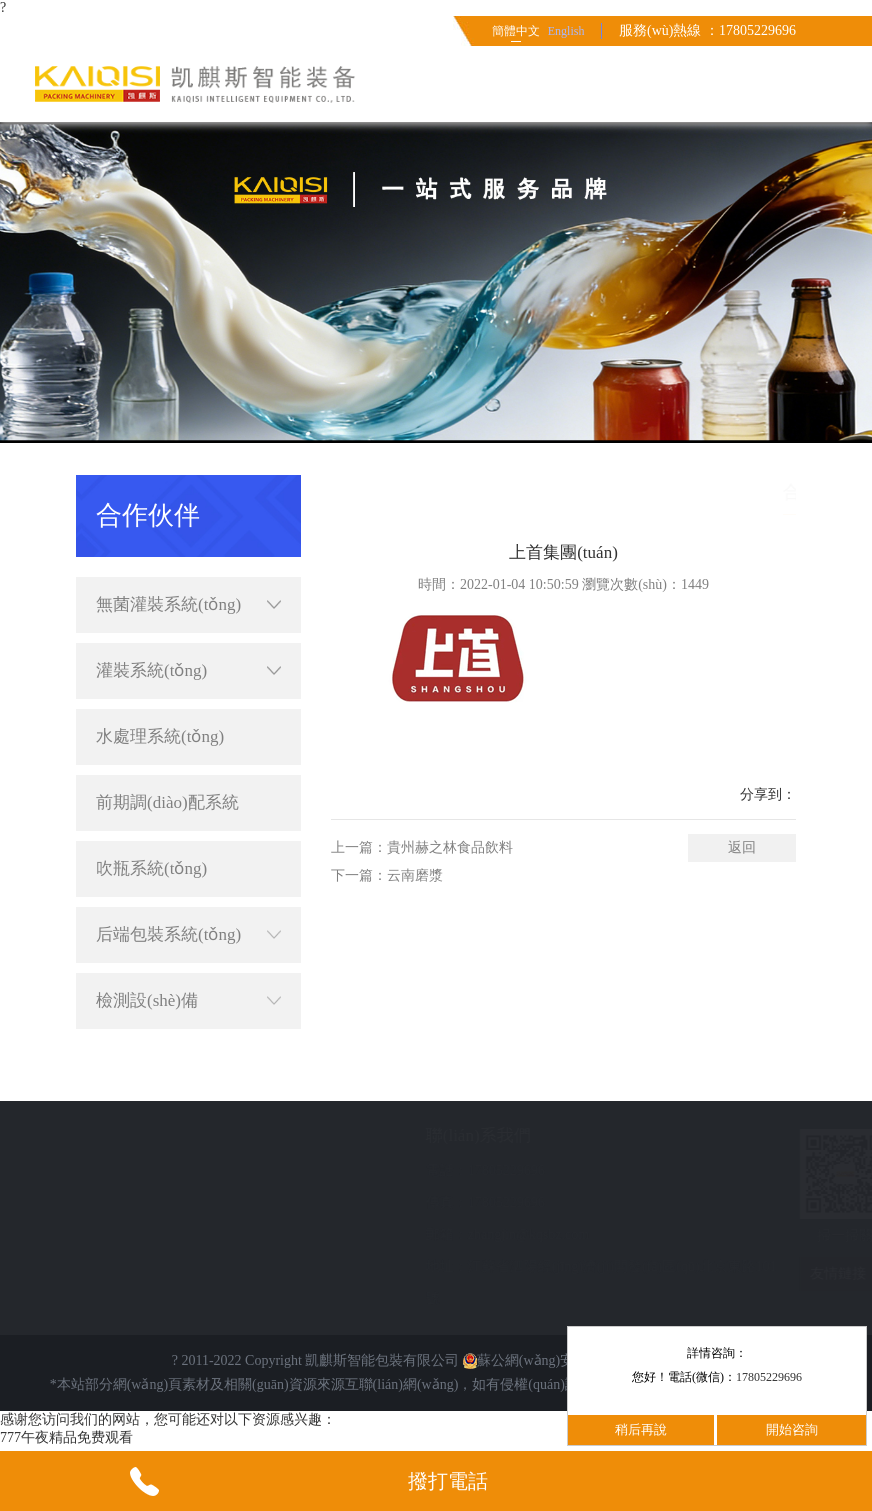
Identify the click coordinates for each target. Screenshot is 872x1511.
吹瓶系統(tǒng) (151, 868)
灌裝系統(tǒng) (188, 671)
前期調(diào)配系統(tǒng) (167, 812)
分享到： (768, 794)
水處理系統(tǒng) (160, 736)
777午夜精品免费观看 (66, 1437)
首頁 (640, 491)
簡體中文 (516, 31)
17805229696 (769, 1377)
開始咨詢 (792, 1429)
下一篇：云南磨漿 (387, 875)
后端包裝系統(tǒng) (188, 935)
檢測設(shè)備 (188, 1001)
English (566, 31)
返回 (742, 847)
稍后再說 (641, 1429)
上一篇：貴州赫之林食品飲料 (422, 847)
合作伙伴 (768, 491)
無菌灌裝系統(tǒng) (188, 605)
